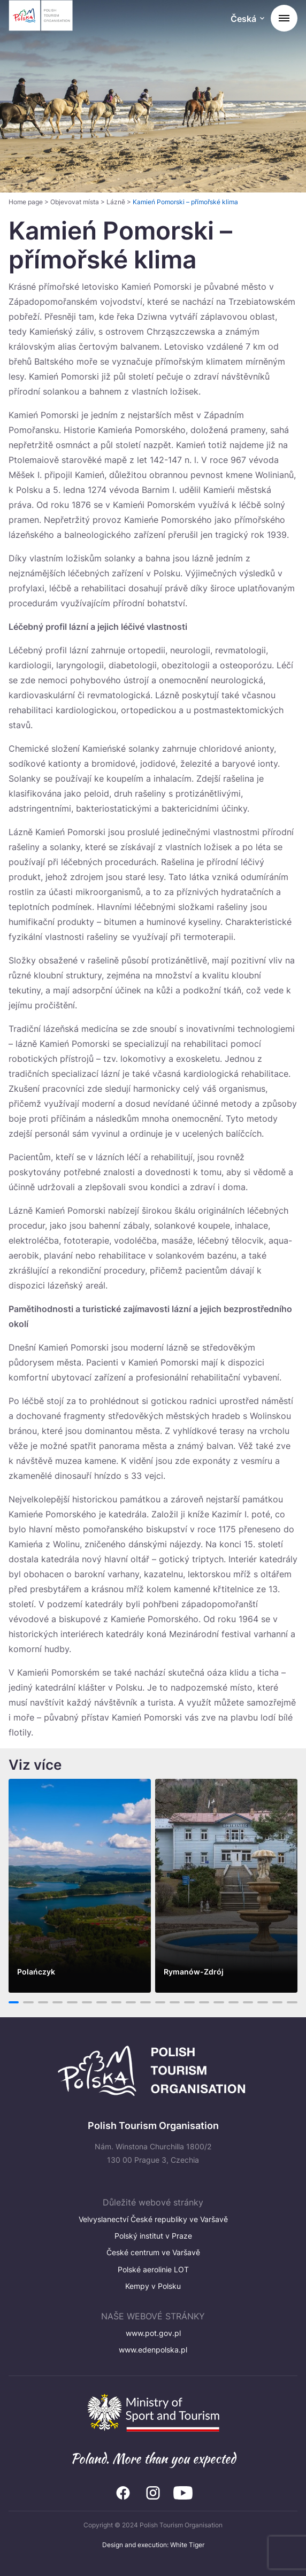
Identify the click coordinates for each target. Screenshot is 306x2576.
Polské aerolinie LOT (153, 2269)
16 (233, 2002)
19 (277, 2002)
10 (145, 2002)
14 (204, 2002)
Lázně (115, 202)
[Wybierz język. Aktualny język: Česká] (247, 19)
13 (189, 2002)
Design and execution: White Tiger (153, 2545)
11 (160, 2002)
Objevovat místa (74, 202)
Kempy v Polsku (153, 2285)
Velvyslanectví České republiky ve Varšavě (153, 2219)
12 (174, 2002)
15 (218, 2002)
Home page (26, 202)
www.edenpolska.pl (153, 2349)
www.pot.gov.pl (153, 2333)
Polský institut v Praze (153, 2235)
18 (262, 2002)
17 (248, 2002)
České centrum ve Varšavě (153, 2252)
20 (292, 2002)
